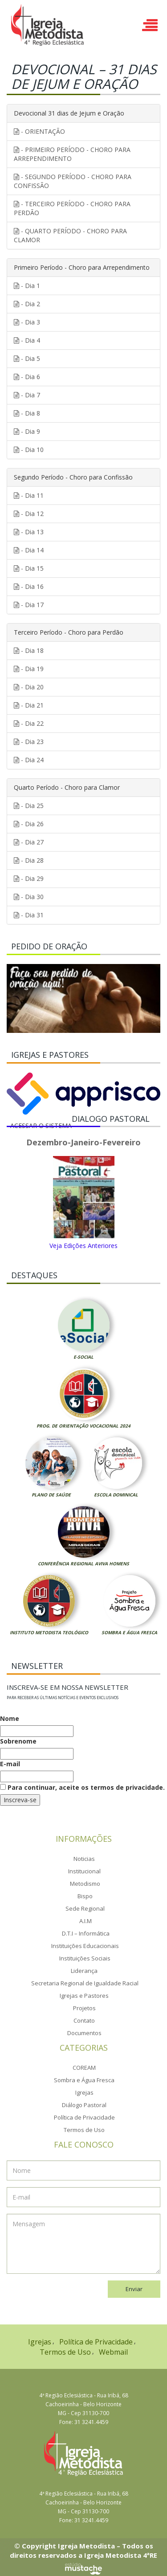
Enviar (134, 2289)
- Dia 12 (29, 513)
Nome (9, 1718)
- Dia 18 (29, 650)
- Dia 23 (29, 741)
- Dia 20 (29, 687)
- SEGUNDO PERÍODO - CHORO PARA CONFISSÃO (72, 181)
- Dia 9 (27, 431)
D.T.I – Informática (86, 1933)
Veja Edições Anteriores (83, 1245)
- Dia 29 (29, 878)
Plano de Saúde (51, 1495)
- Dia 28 (29, 860)
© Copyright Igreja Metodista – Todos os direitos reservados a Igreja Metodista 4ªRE (83, 2550)
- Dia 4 (27, 340)
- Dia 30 (29, 896)
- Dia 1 (27, 285)
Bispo (85, 1896)
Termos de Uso (84, 2130)
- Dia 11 (29, 495)
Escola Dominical (116, 1495)
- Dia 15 (29, 568)
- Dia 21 (29, 705)
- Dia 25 (29, 805)
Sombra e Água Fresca (129, 1632)
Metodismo (85, 1884)
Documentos (84, 2033)
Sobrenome (18, 1741)
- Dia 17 (29, 604)
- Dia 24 (29, 760)
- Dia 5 (27, 358)
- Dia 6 (27, 376)
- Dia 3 (27, 322)
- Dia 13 (29, 532)
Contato (84, 2020)
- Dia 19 (29, 668)
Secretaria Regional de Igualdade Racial (84, 1983)
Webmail (113, 2352)
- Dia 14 (29, 550)
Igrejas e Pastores (84, 1996)
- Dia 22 (29, 723)
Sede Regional (85, 1908)
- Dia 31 (29, 915)
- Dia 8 (27, 413)
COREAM (84, 2068)
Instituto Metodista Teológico (49, 1632)
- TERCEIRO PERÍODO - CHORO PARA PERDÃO (72, 208)
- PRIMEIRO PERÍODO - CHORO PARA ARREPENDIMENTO (72, 154)
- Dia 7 (27, 395)
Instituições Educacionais (85, 1946)
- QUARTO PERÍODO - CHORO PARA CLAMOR (70, 235)
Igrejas (84, 2092)
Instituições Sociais (84, 1958)
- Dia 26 (29, 824)
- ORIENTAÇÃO (39, 131)
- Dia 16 (29, 586)
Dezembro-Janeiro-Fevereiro (83, 1142)
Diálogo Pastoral (84, 2105)
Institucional (84, 1871)
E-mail (10, 1764)
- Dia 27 (29, 842)
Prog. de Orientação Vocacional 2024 (83, 1426)
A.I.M (85, 1921)
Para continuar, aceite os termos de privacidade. (82, 1787)
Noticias (84, 1859)
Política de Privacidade (84, 2117)
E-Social (83, 1357)
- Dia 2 (27, 304)
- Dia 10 (29, 449)
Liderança (84, 1971)
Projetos (84, 2008)
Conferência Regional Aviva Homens (83, 1563)
